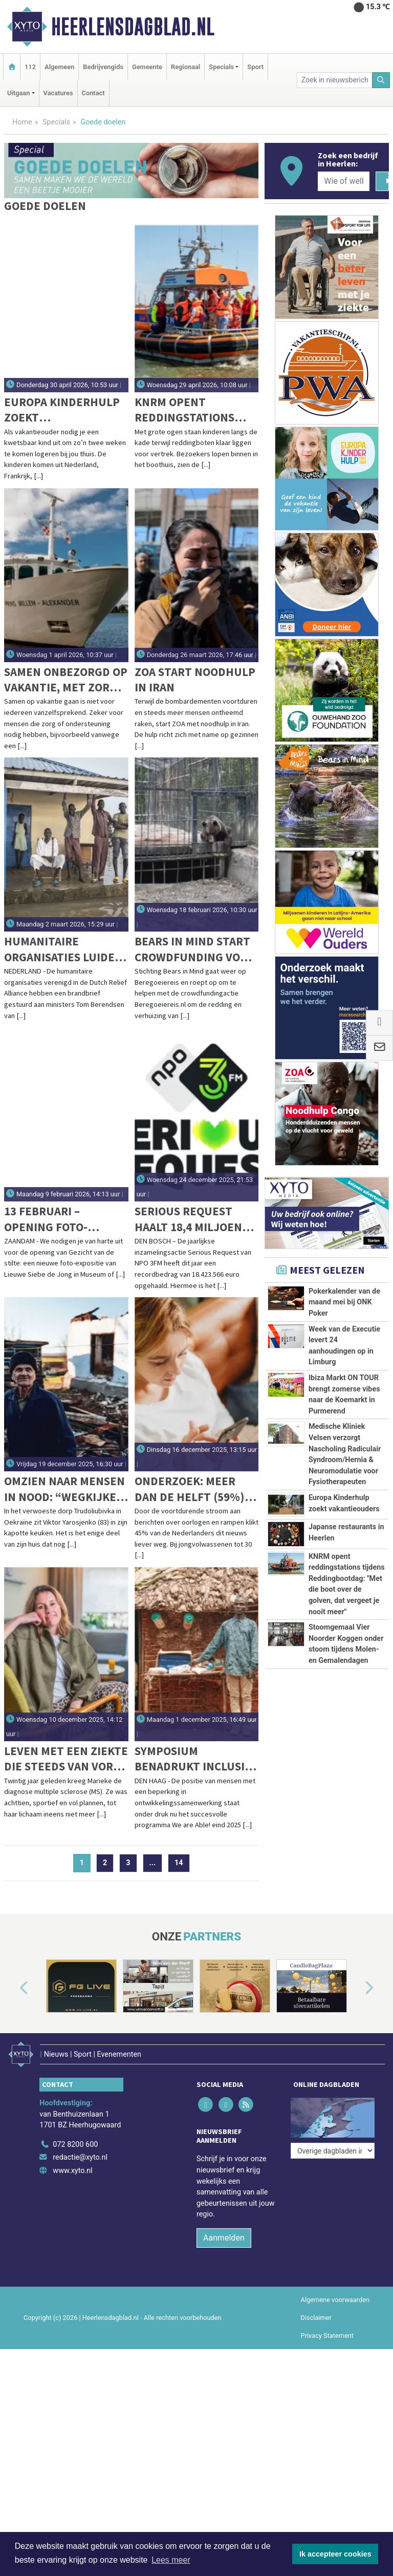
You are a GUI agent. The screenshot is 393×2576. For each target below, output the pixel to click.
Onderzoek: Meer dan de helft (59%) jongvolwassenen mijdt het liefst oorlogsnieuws (190, 1489)
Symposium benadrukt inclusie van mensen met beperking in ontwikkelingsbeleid (194, 1759)
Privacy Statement (327, 2330)
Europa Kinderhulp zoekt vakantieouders (62, 410)
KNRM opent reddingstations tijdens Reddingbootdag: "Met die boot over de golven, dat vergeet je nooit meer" (191, 410)
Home (22, 122)
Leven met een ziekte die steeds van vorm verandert (66, 1759)
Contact (93, 93)
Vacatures (58, 93)
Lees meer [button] (170, 2560)
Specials (56, 122)
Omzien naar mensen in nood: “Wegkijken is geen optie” (64, 1489)
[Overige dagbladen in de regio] (333, 2116)
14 (178, 1863)
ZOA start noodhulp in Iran (195, 679)
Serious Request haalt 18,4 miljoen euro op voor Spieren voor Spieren (188, 1219)
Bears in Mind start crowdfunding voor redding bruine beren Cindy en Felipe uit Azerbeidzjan (195, 949)
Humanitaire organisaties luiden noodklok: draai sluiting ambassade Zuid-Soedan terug (63, 949)
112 (30, 67)
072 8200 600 (75, 2139)
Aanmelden (224, 2232)
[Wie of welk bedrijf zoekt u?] (343, 181)
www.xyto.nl (72, 2165)
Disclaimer (316, 2312)
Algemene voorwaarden (335, 2294)
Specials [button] (221, 67)
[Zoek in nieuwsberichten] (335, 80)
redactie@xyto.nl (80, 2151)
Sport (255, 67)
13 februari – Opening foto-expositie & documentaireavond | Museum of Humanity (65, 1219)
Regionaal (185, 67)
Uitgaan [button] (18, 93)
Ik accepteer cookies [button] (335, 2554)
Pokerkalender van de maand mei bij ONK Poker (344, 1302)
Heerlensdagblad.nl (132, 26)
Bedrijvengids (103, 67)
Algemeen (59, 67)
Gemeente (147, 67)
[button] (12, 1988)
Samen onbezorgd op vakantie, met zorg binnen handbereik (65, 679)
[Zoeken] (381, 80)
